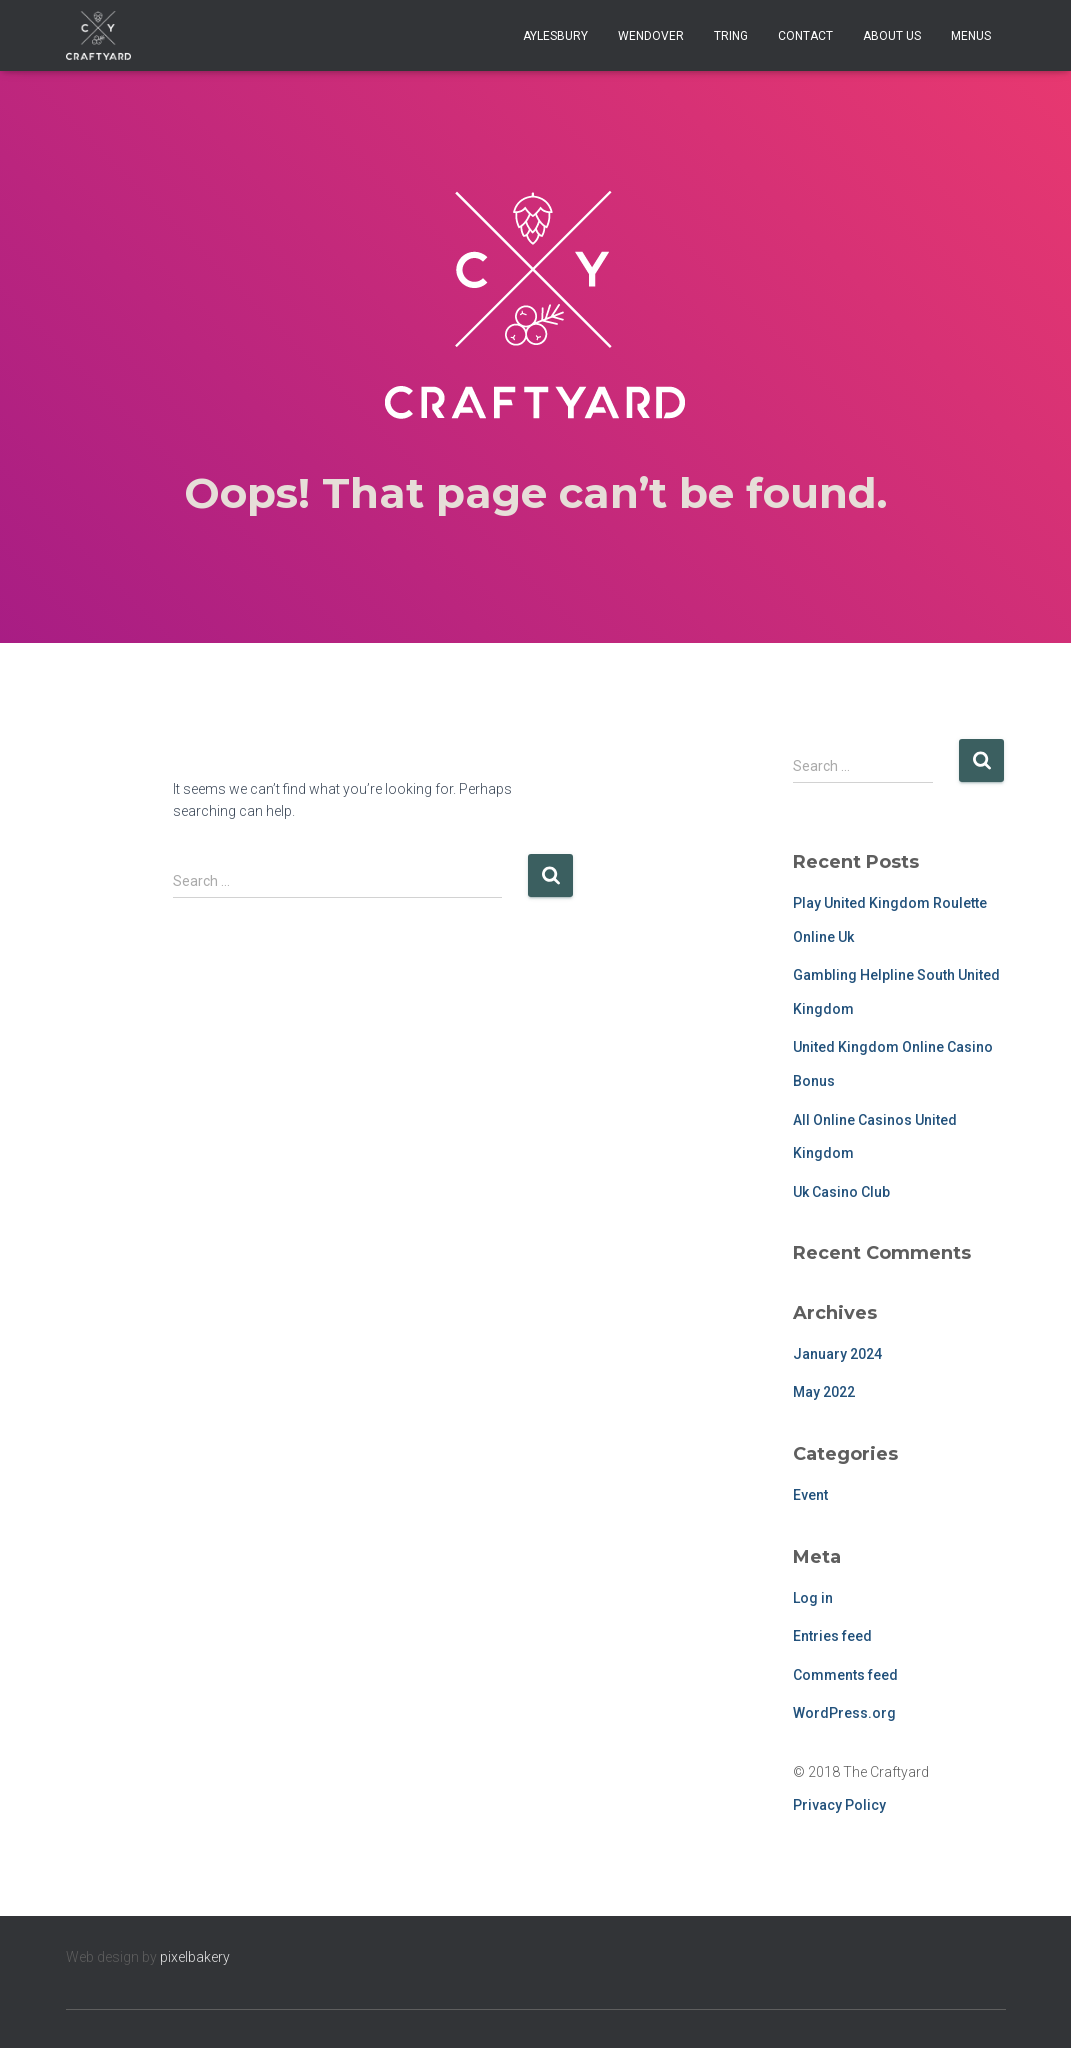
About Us (892, 36)
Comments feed (845, 1675)
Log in (813, 1598)
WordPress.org (844, 1713)
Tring (731, 36)
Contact (805, 36)
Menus (971, 36)
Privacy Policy (839, 1805)
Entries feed (832, 1636)
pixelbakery (195, 1957)
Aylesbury (555, 36)
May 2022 (824, 1392)
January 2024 (837, 1354)
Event (810, 1495)
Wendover (651, 36)
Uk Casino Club (841, 1192)
